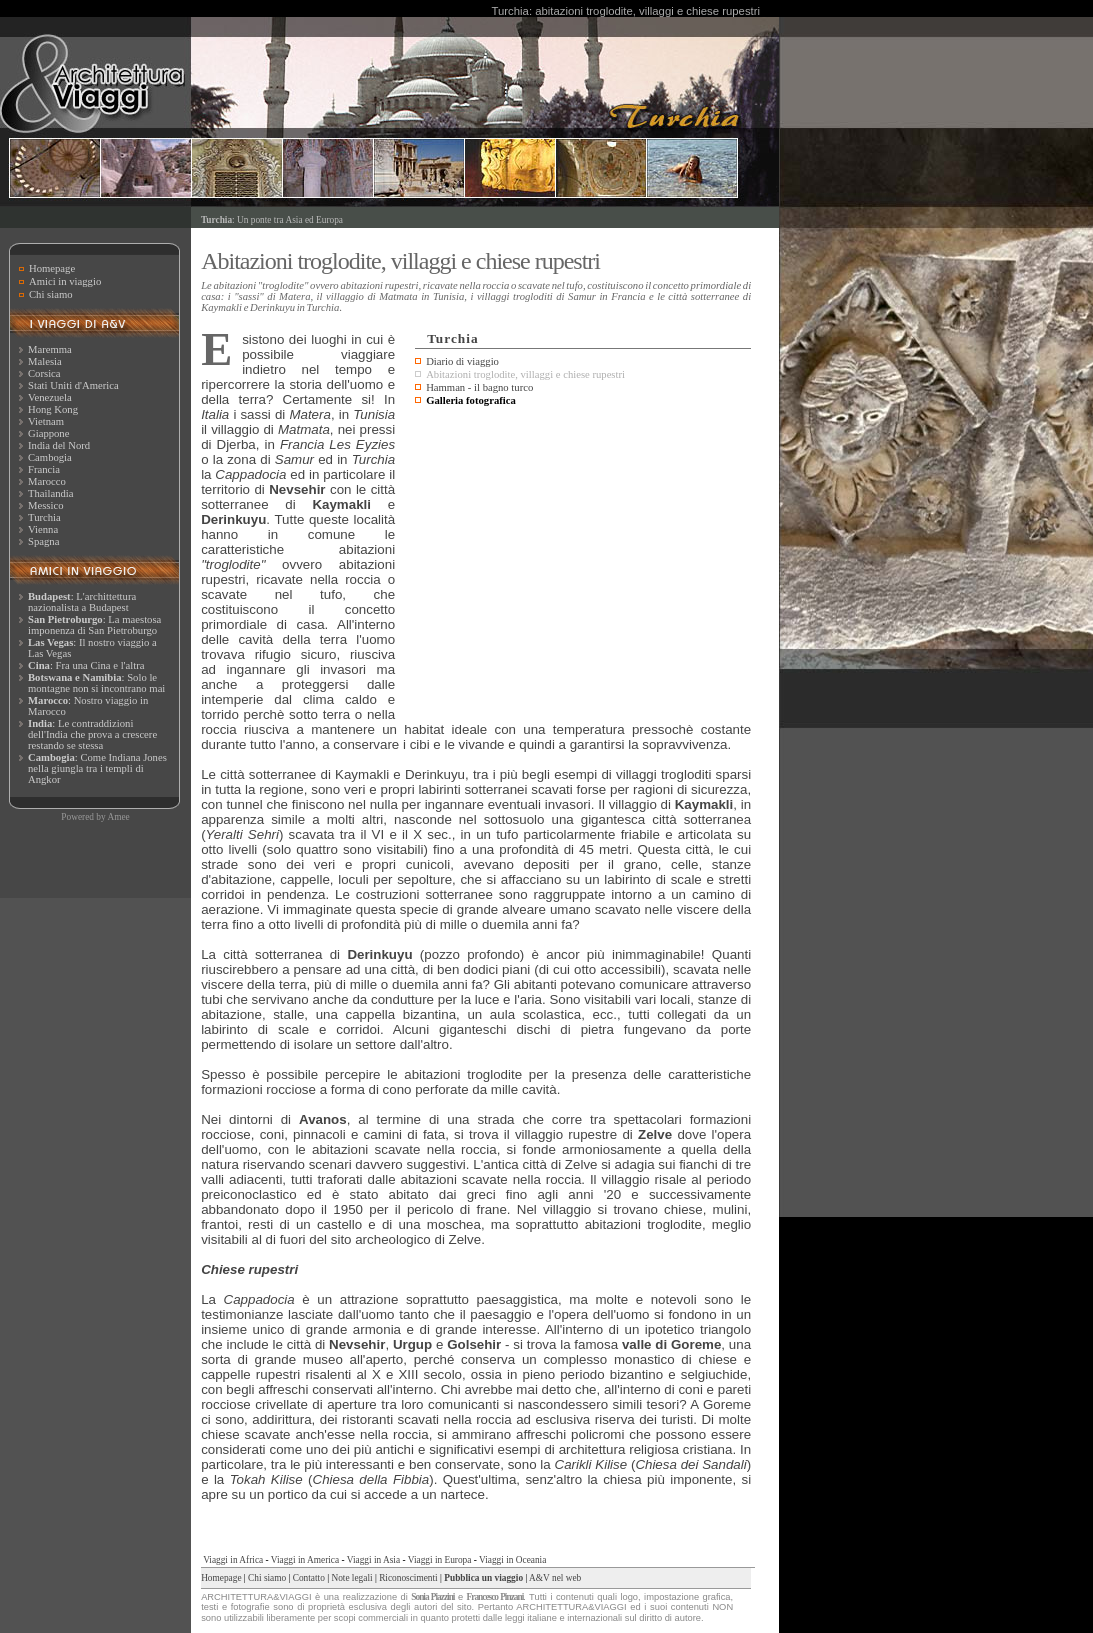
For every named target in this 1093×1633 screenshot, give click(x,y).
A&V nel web (555, 1578)
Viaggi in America (305, 1560)
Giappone (48, 433)
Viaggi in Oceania (512, 1560)
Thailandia (51, 493)
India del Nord (59, 445)
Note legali (351, 1578)
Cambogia (50, 457)
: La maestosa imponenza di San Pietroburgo (94, 625)
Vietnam (46, 421)
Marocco (47, 481)
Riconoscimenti (408, 1578)
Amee (118, 817)
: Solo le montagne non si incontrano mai (96, 683)
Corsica (44, 373)
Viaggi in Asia (373, 1560)
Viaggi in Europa (440, 1560)
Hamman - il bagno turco (479, 387)
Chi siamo (51, 294)
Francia (44, 469)
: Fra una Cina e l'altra (86, 665)
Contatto (309, 1578)
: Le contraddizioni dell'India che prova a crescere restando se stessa (92, 734)
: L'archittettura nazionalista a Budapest (82, 602)
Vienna (43, 529)
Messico (46, 505)
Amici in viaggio (65, 281)
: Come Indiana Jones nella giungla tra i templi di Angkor (97, 768)
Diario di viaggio (462, 361)
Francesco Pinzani (495, 1597)
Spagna (43, 541)
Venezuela (50, 397)
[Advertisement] (583, 561)
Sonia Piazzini (432, 1597)
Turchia (44, 517)
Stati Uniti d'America (73, 385)
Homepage (52, 268)
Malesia (45, 361)
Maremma (50, 349)
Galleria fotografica (471, 400)
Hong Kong (53, 409)
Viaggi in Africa (233, 1560)
